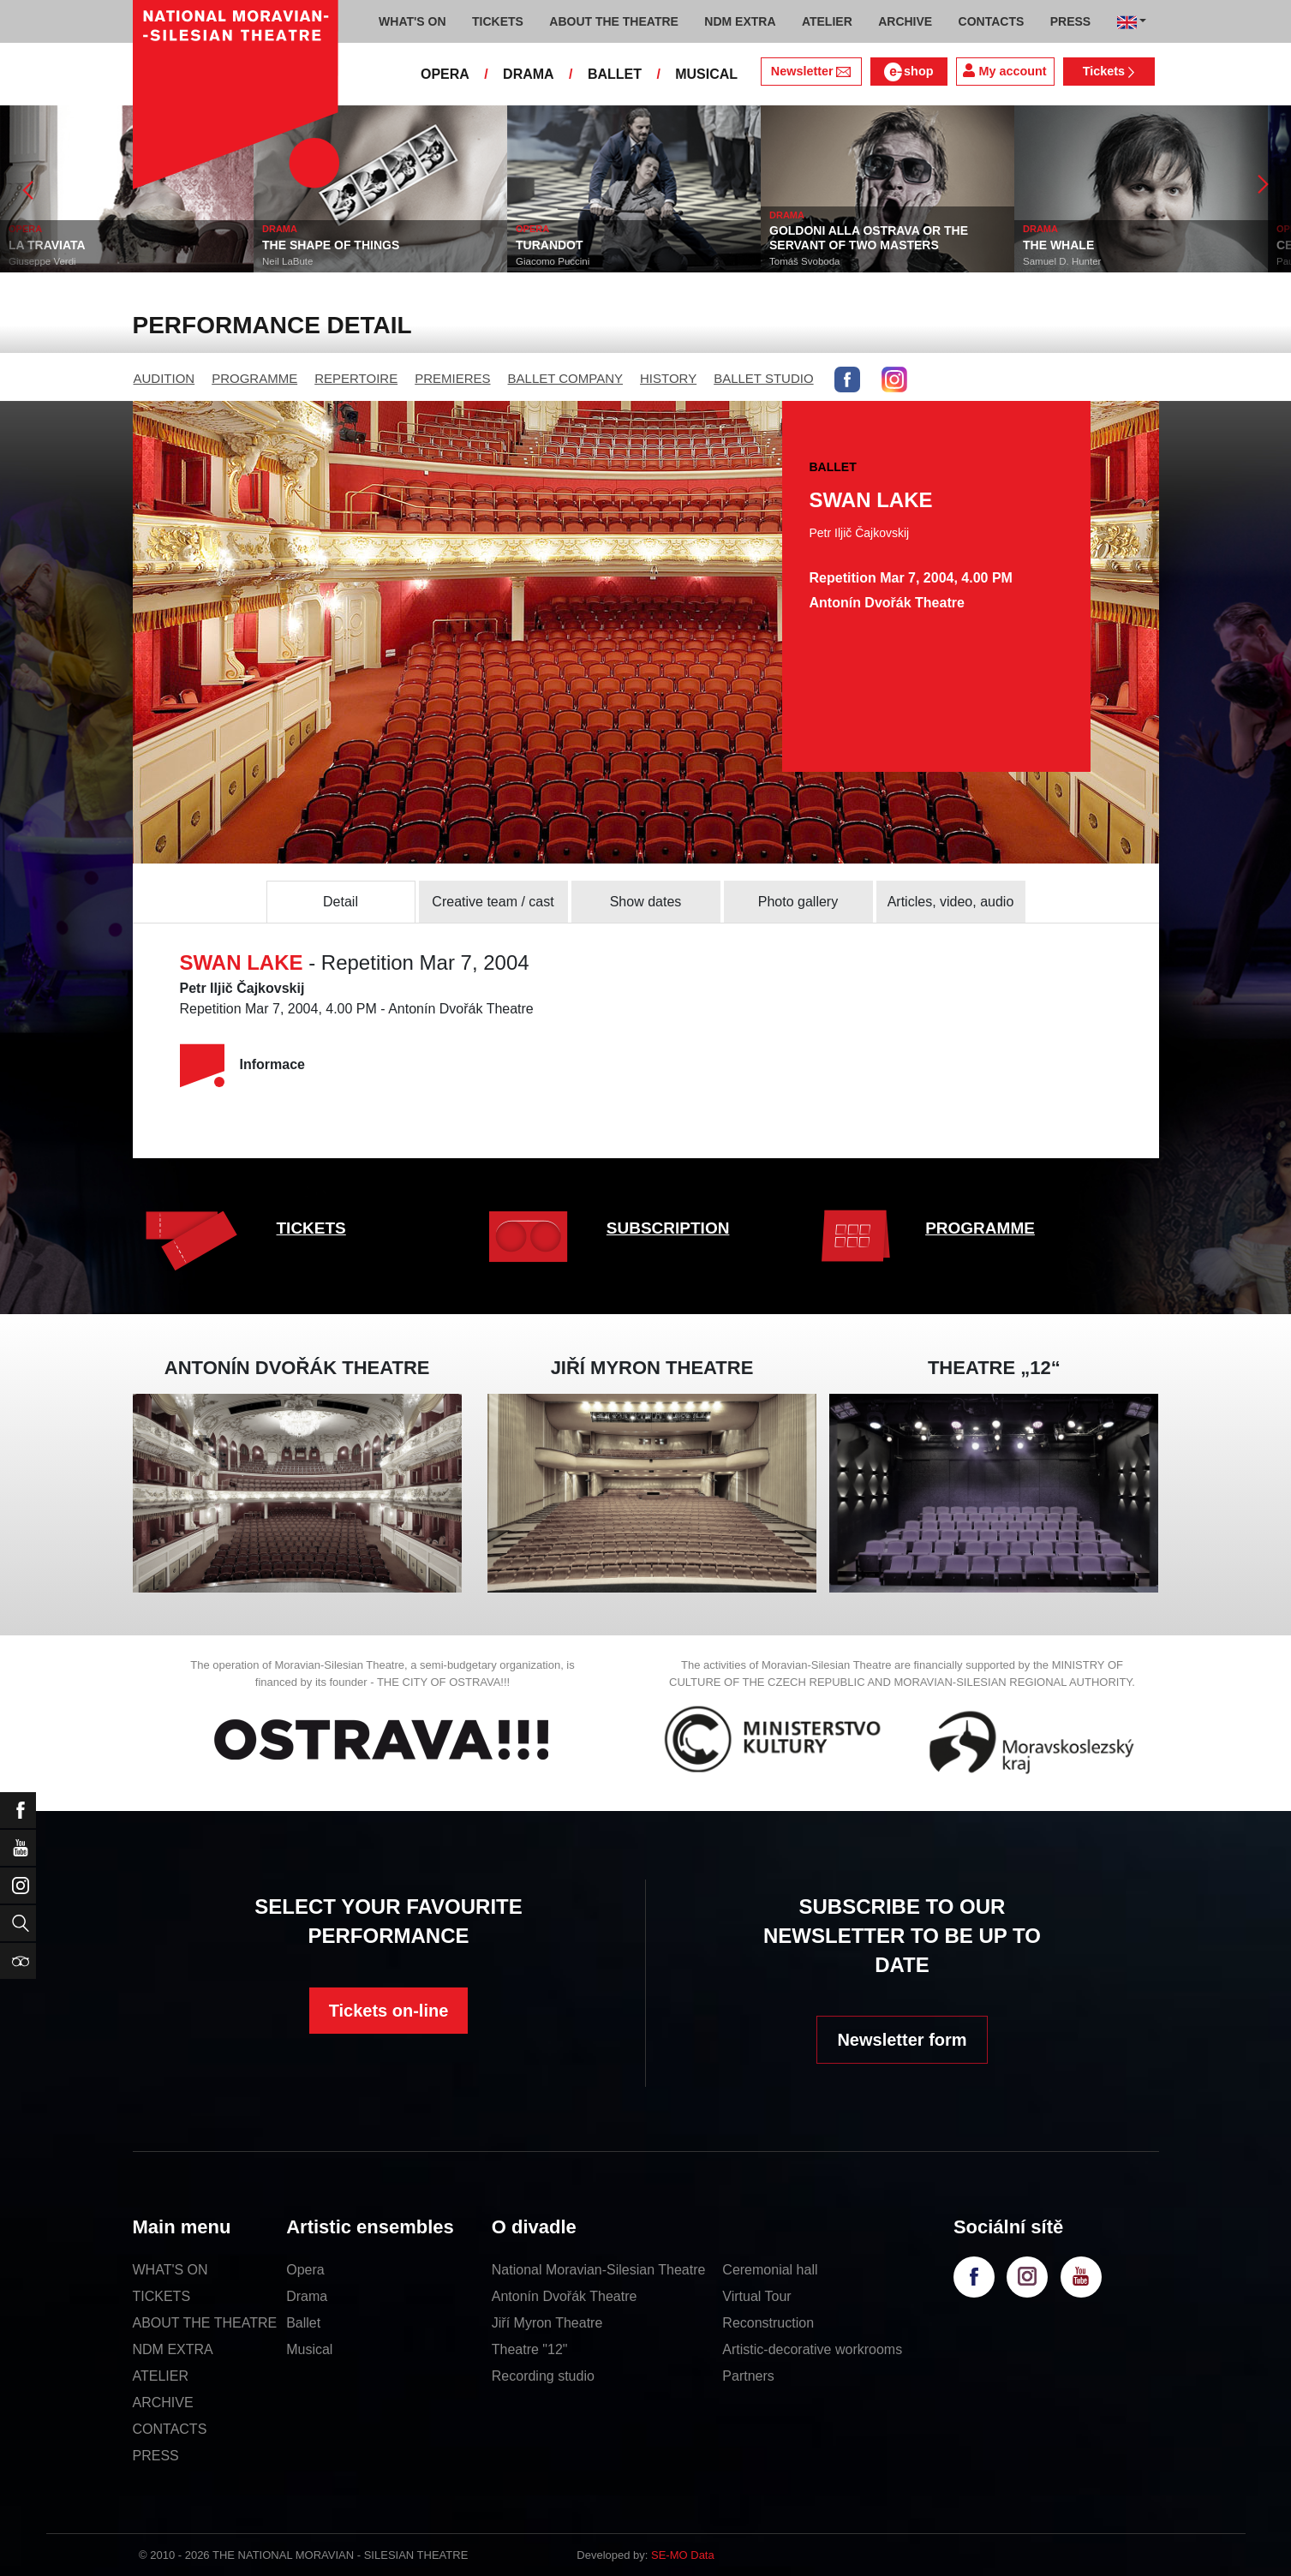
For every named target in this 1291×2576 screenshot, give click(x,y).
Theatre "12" (530, 2349)
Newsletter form (901, 2039)
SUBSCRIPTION (668, 1228)
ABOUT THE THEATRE (205, 2323)
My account (1004, 70)
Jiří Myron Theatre (547, 2323)
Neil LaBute (287, 261)
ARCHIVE (905, 21)
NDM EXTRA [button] (739, 21)
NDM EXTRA (173, 2349)
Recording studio (543, 2376)
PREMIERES (452, 378)
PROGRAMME (254, 378)
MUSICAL (706, 74)
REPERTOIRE (355, 378)
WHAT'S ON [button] (412, 21)
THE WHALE (1058, 245)
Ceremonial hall (769, 2269)
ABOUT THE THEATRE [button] (613, 21)
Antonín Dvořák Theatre (564, 2296)
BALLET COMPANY (566, 378)
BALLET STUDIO (763, 378)
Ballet (303, 2323)
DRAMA (528, 74)
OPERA (445, 74)
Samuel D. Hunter (1062, 261)
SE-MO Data (682, 2555)
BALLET (615, 74)
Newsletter (811, 71)
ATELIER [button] (827, 21)
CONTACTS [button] (992, 21)
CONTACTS (170, 2429)
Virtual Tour (756, 2296)
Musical (309, 2349)
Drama (306, 2296)
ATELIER (161, 2376)
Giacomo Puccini (552, 261)
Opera (305, 2269)
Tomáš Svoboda (804, 261)
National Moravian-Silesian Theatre (599, 2269)
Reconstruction (768, 2323)
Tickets (1109, 71)
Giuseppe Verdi (42, 261)
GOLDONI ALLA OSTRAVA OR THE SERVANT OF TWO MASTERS (868, 238)
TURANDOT (549, 245)
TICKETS (311, 1228)
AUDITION (164, 378)
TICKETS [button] (497, 21)
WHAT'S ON (170, 2269)
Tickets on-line (389, 2010)
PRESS (156, 2455)
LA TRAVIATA (47, 245)
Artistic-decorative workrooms (812, 2349)
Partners (748, 2376)
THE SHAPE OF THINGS (330, 245)
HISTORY (668, 378)
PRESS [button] (1070, 21)
